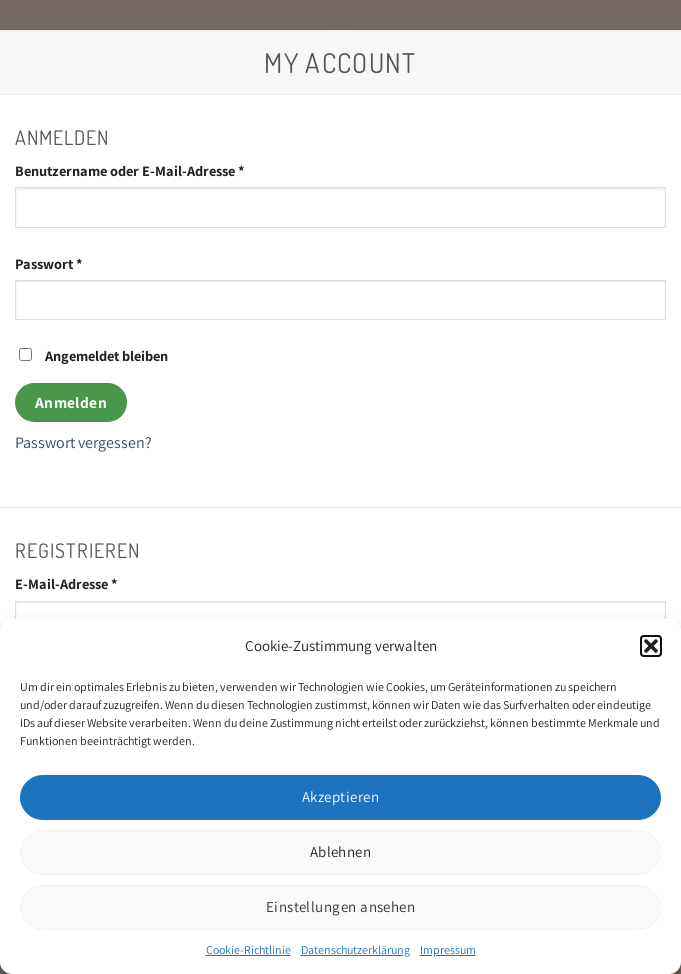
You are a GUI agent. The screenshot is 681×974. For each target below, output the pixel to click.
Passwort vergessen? (83, 442)
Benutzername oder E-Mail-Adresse (167, 169)
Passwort (86, 262)
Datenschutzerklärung (355, 949)
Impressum (448, 949)
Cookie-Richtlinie (248, 949)
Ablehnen (341, 851)
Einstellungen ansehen (340, 906)
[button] (651, 646)
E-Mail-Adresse (104, 582)
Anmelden (71, 402)
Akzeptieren (340, 796)
